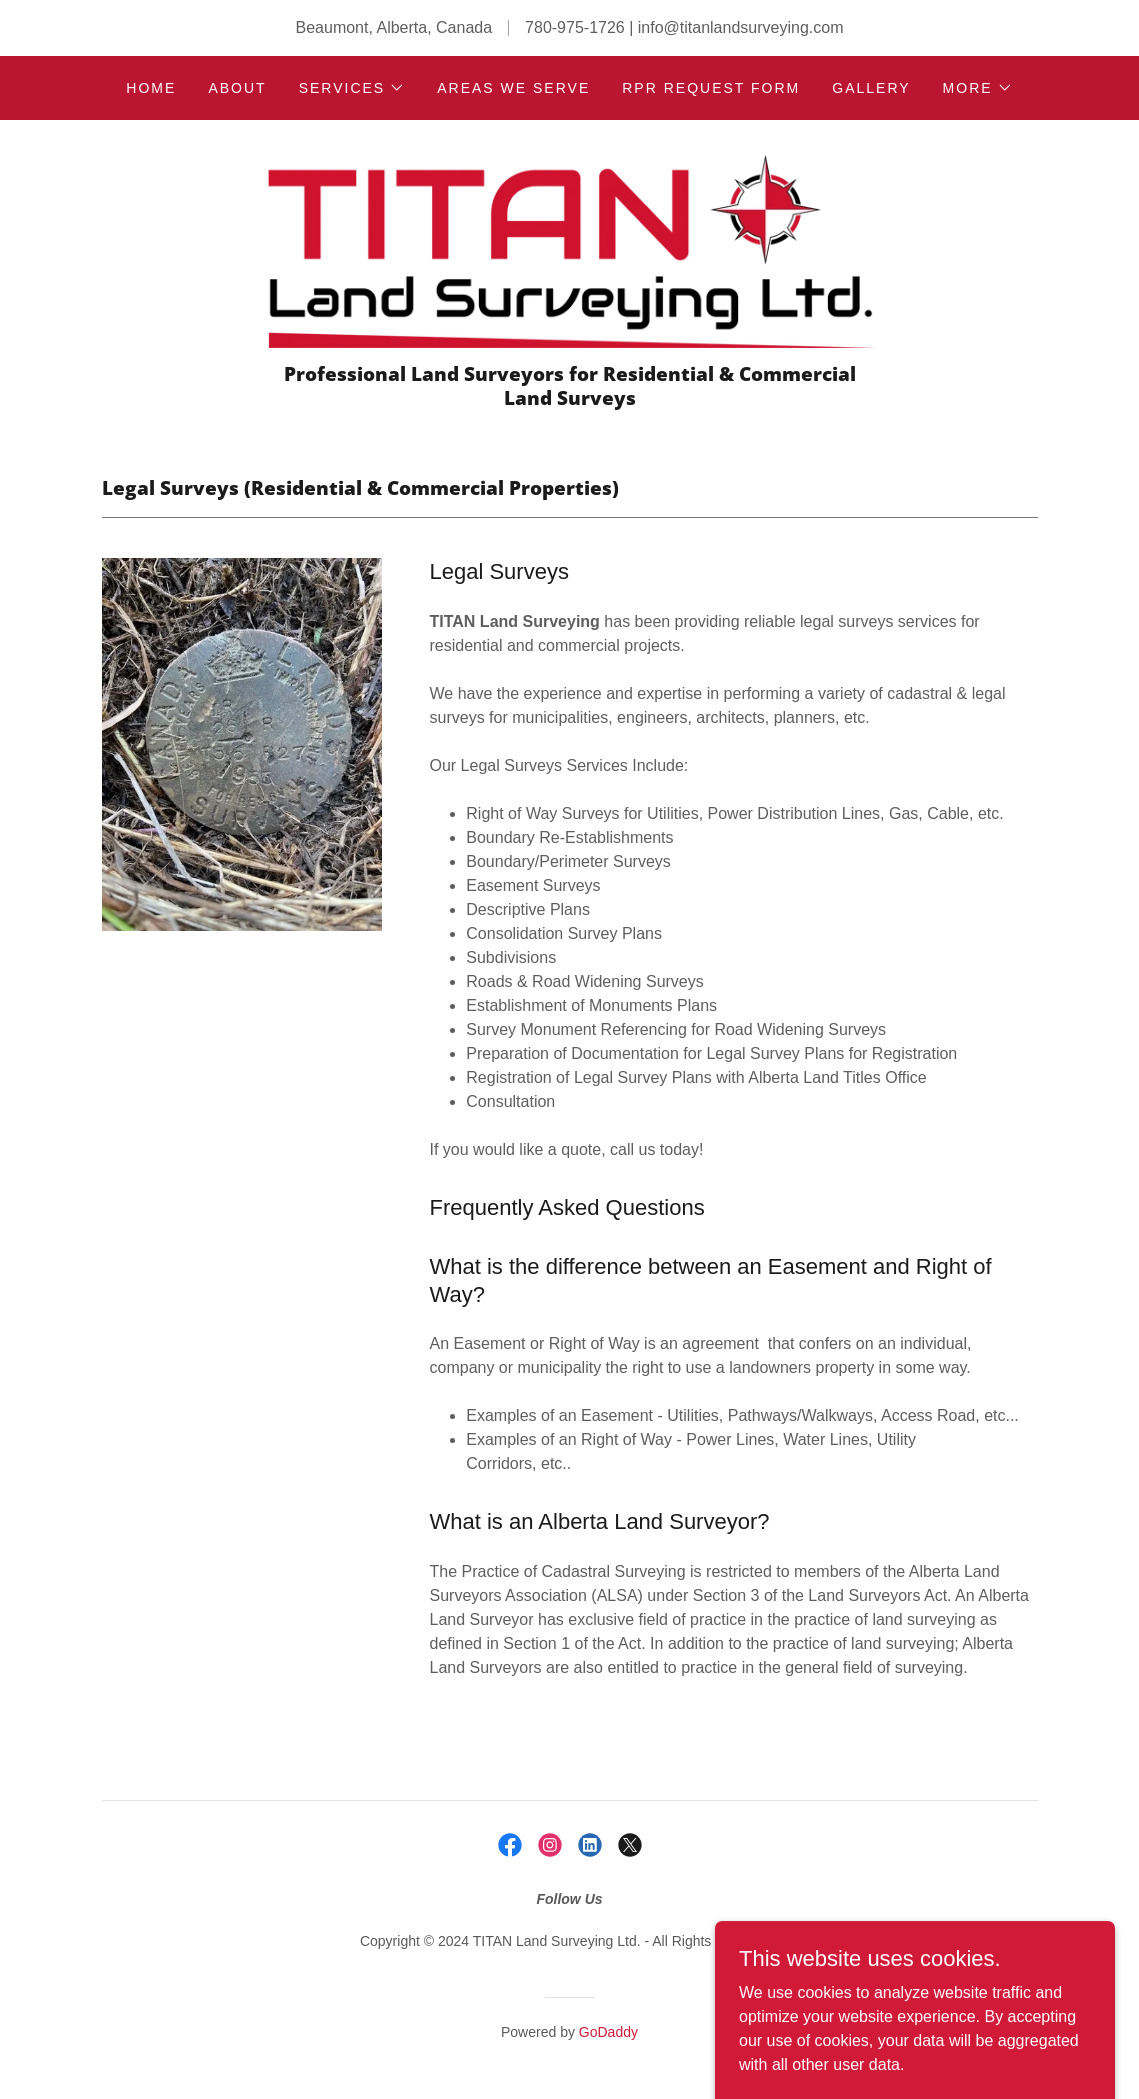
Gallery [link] (871, 88)
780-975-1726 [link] (575, 27)
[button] (352, 88)
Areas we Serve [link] (513, 88)
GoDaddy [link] (608, 2032)
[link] (570, 248)
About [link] (237, 88)
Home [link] (151, 88)
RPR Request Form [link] (711, 88)
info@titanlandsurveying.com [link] (741, 27)
